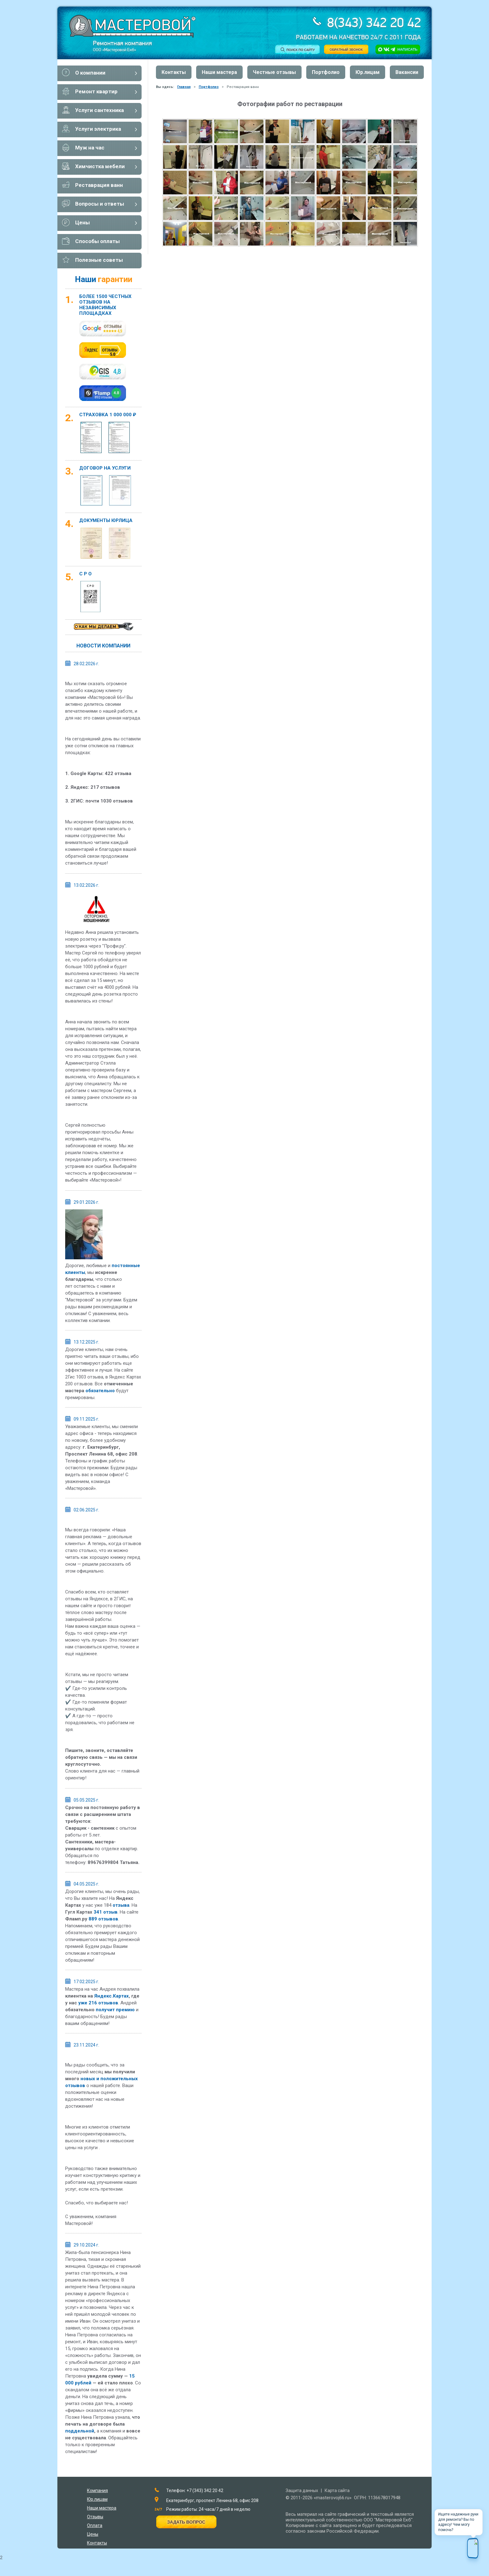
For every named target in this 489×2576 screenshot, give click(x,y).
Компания (97, 2490)
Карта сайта (337, 2490)
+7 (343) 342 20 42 (204, 2490)
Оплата (94, 2525)
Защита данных (302, 2490)
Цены (92, 2534)
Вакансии (406, 72)
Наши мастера (219, 72)
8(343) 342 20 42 (372, 24)
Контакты (174, 72)
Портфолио (326, 72)
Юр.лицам (368, 72)
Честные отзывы (274, 72)
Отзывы (95, 2516)
